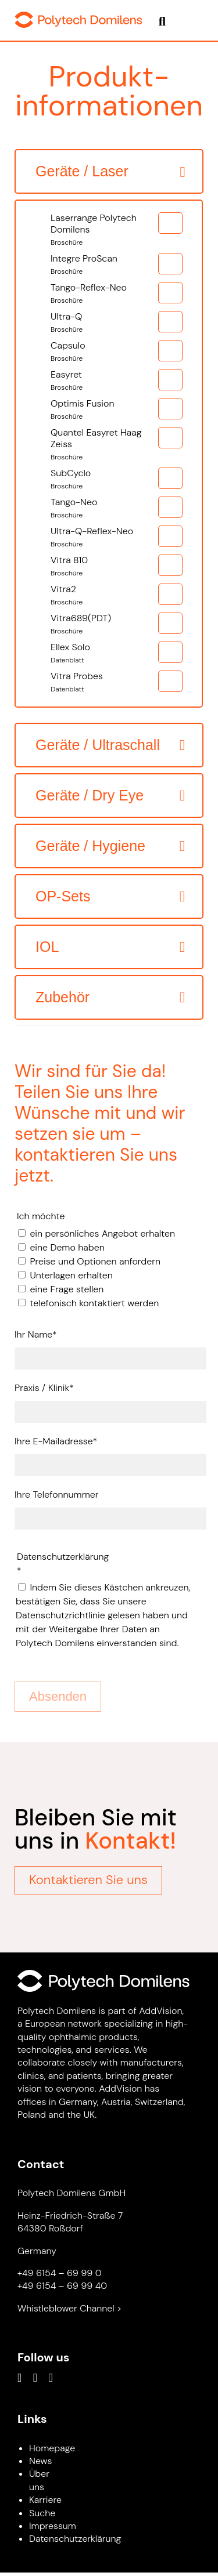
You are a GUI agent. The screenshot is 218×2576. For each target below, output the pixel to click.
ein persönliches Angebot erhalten (102, 1233)
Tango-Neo (106, 509)
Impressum (52, 2526)
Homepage (52, 2448)
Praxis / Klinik (44, 1387)
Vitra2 (106, 596)
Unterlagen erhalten (71, 1275)
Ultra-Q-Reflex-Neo (106, 538)
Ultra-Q (106, 323)
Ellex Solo (106, 654)
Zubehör (62, 997)
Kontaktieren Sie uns (88, 1879)
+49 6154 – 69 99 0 (59, 2273)
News (40, 2461)
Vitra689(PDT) (106, 625)
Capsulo (106, 352)
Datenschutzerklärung (75, 2538)
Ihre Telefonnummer (56, 1494)
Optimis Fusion (106, 410)
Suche (42, 2513)
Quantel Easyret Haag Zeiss (106, 445)
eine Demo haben (67, 1247)
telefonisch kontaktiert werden (94, 1303)
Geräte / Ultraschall (97, 745)
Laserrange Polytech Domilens (106, 230)
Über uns (39, 2480)
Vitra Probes (106, 683)
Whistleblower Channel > (69, 2308)
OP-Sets (62, 896)
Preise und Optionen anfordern (95, 1261)
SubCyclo (106, 480)
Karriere (45, 2500)
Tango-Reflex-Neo (106, 294)
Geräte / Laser (81, 171)
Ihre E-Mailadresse (56, 1440)
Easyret (106, 381)
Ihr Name (36, 1334)
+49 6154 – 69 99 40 (62, 2286)
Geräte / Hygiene (90, 846)
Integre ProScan (106, 265)
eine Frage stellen (66, 1289)
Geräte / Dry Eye (89, 795)
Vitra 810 (106, 567)
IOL (47, 947)
